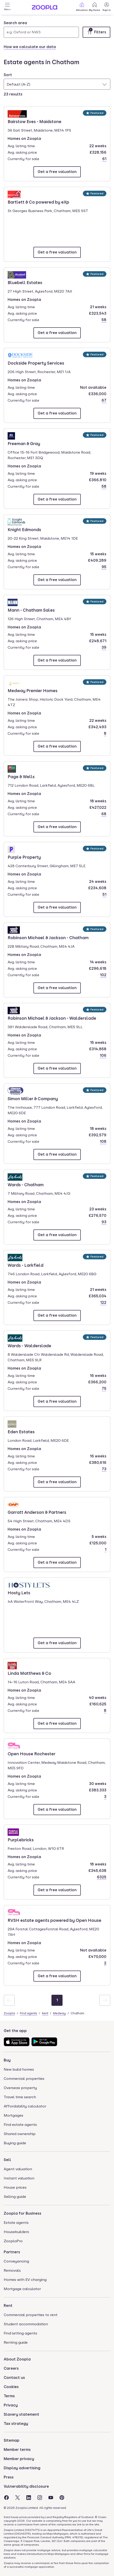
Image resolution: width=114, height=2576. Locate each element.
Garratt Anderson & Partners (37, 1512)
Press (9, 2477)
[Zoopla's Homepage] (44, 8)
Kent (45, 2013)
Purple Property (24, 857)
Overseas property (20, 2088)
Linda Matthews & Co (29, 1673)
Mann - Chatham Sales (31, 610)
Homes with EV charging (25, 2279)
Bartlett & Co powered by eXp (38, 201)
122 (103, 1302)
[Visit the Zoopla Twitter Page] (17, 2497)
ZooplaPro (13, 2241)
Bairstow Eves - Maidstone (34, 121)
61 (104, 159)
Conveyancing (16, 2261)
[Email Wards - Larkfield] (57, 1315)
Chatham (77, 2013)
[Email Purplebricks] (57, 1890)
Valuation (82, 6)
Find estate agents (20, 2124)
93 (104, 1222)
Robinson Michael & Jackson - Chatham (48, 937)
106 (103, 1055)
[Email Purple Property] (57, 907)
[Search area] (41, 32)
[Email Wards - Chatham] (57, 1235)
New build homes (19, 2069)
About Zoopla (17, 2359)
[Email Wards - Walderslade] (57, 1401)
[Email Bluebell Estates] (57, 332)
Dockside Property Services (36, 363)
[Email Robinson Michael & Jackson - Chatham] (57, 987)
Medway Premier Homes (32, 690)
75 (104, 1388)
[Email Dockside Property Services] (57, 413)
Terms (9, 2396)
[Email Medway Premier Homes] (57, 746)
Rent (8, 2305)
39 (104, 647)
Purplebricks (21, 1839)
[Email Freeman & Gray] (57, 499)
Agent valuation (18, 2169)
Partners (12, 2252)
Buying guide (15, 2143)
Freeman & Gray (24, 443)
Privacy (11, 2405)
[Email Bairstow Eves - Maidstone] (57, 171)
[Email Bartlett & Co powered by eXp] (57, 252)
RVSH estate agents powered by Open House (54, 1920)
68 (103, 814)
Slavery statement (21, 2414)
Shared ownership (20, 2134)
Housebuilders (16, 2232)
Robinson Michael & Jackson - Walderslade (52, 1018)
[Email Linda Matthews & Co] (57, 1723)
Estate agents (16, 2222)
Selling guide (15, 2196)
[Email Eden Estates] (57, 1482)
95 (104, 567)
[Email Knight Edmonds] (57, 579)
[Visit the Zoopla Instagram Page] (39, 2497)
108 (103, 1141)
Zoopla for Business (22, 2213)
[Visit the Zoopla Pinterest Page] (62, 2497)
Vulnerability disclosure (26, 2486)
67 (104, 400)
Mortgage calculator (22, 2289)
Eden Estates (21, 1431)
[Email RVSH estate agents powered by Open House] (57, 1976)
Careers (11, 2368)
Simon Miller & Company (33, 1098)
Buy (7, 2060)
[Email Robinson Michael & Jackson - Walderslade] (57, 1068)
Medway (59, 2013)
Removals (12, 2270)
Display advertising (22, 2468)
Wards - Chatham (26, 1184)
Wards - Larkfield (25, 1265)
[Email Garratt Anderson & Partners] (57, 1562)
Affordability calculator (25, 2106)
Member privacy (19, 2459)
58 (104, 320)
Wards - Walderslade (29, 1345)
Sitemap (11, 2440)
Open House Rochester (31, 1753)
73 (104, 1469)
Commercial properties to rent (30, 2315)
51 (104, 894)
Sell (7, 2160)
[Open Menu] (7, 7)
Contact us (14, 2377)
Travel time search (20, 2097)
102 (103, 975)
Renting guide (16, 2342)
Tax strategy (16, 2423)
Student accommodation (26, 2324)
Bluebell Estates (25, 282)
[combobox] (41, 29)
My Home (94, 6)
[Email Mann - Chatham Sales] (57, 660)
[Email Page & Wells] (57, 826)
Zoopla (9, 2013)
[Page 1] (57, 2000)
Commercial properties (24, 2078)
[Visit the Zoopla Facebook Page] (6, 2497)
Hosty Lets (21, 1592)
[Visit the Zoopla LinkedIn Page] (28, 2497)
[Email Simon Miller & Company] (57, 1154)
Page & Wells (21, 776)
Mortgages (13, 2115)
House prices (15, 2187)
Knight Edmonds (24, 529)
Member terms (17, 2449)
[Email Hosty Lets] (57, 1643)
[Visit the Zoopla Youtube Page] (51, 2497)
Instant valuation (19, 2178)
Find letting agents (20, 2333)
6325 (101, 1877)
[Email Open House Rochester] (57, 1809)
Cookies (11, 2387)
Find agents (28, 2013)
